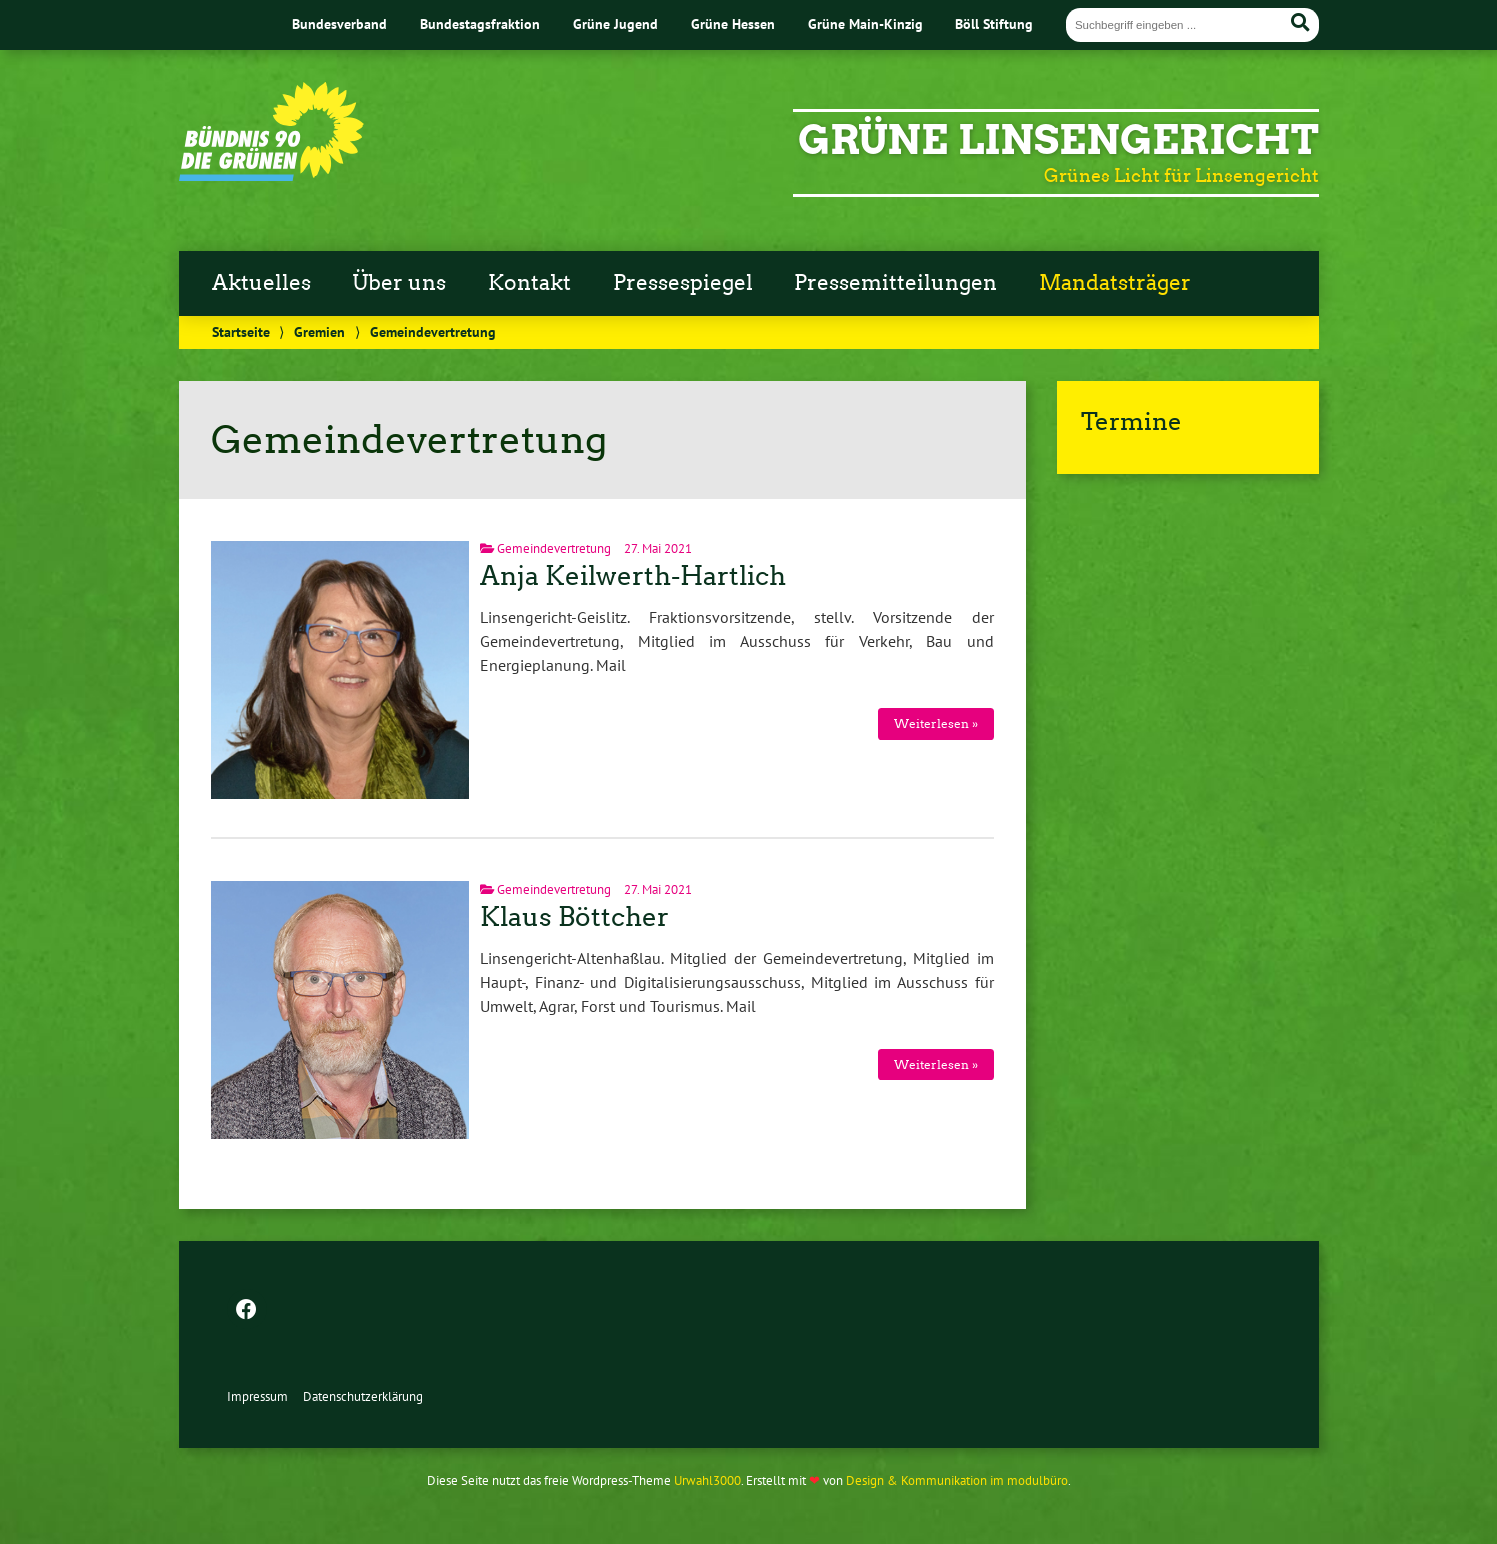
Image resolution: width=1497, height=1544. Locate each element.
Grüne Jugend (615, 23)
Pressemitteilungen (895, 283)
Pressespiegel (683, 283)
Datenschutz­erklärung (363, 1396)
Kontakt (529, 283)
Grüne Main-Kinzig (865, 23)
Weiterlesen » (936, 723)
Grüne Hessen (733, 23)
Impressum (257, 1396)
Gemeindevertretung (554, 548)
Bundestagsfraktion (480, 23)
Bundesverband (339, 23)
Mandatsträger (1115, 283)
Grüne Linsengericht (1058, 140)
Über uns (399, 283)
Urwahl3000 (707, 1480)
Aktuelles (261, 283)
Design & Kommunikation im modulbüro (957, 1480)
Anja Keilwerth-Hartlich (633, 576)
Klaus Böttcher (574, 917)
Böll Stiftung (994, 23)
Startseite (241, 331)
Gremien (319, 331)
